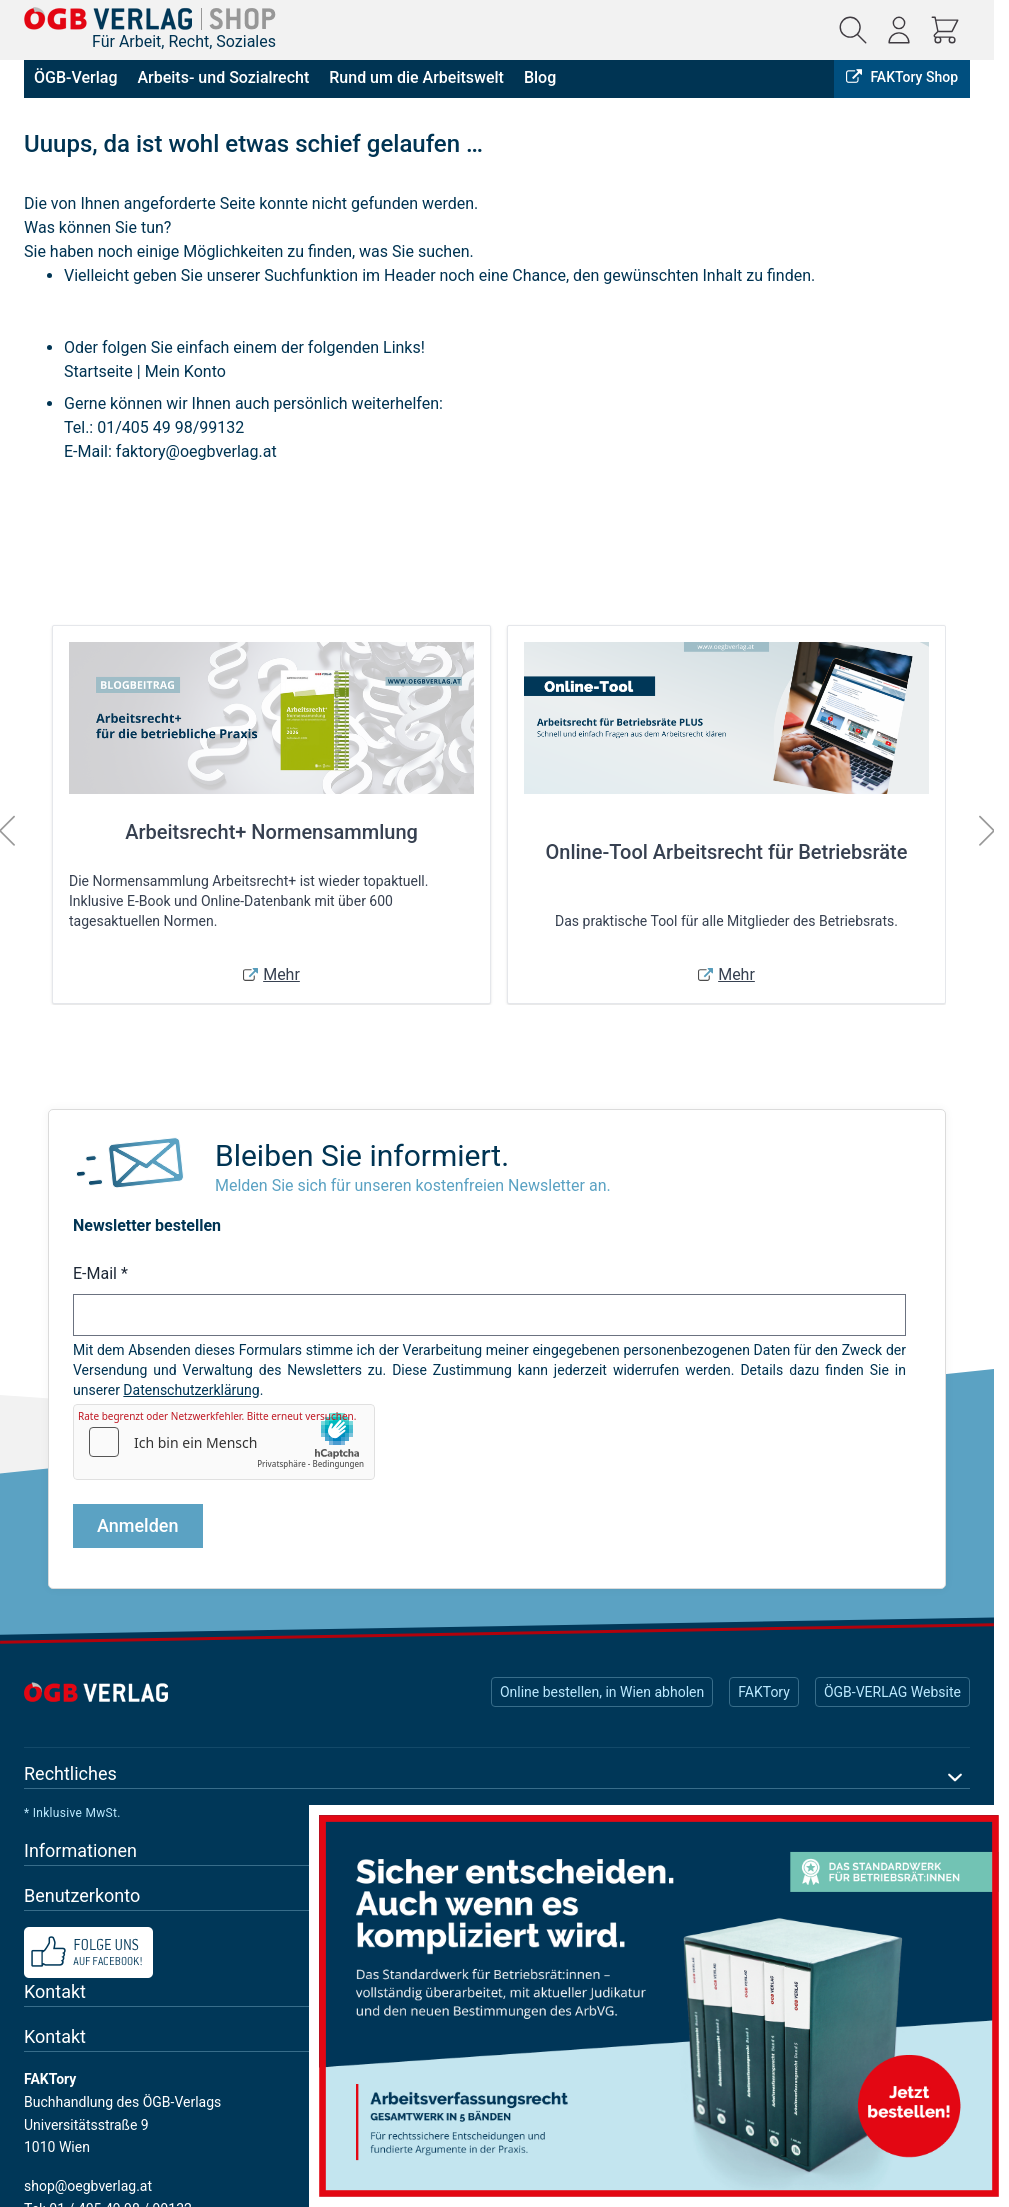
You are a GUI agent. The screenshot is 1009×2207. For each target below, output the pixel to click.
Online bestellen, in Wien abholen (602, 1692)
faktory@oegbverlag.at (196, 451)
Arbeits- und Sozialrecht (223, 77)
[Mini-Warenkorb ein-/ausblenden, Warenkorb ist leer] (945, 30)
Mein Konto (185, 371)
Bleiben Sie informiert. (362, 1155)
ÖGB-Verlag (75, 77)
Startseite (98, 371)
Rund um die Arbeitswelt (416, 77)
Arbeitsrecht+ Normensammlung (271, 832)
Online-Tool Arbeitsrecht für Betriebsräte (727, 852)
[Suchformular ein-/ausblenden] (853, 30)
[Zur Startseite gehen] (150, 18)
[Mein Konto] (899, 30)
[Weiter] (987, 831)
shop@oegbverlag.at (88, 2186)
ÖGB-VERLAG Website (892, 1692)
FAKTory (764, 1692)
